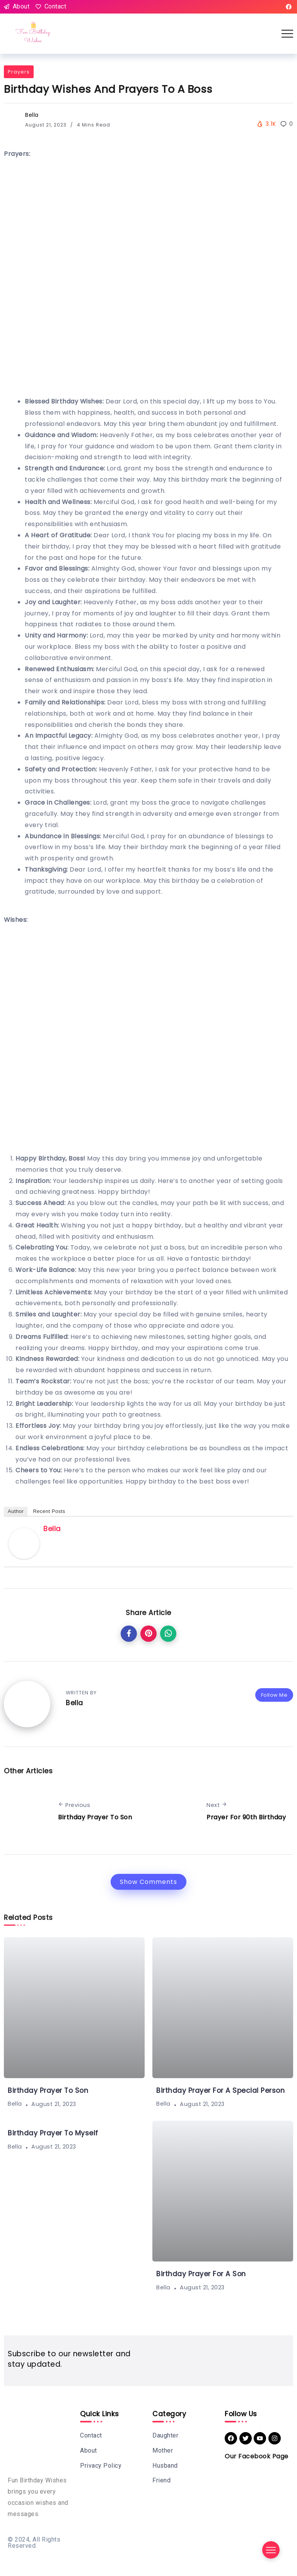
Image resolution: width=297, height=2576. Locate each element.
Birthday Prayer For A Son (201, 2274)
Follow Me (274, 1695)
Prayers (19, 71)
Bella (32, 115)
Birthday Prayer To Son (95, 1817)
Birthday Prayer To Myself (53, 2133)
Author (16, 1511)
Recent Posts (49, 1511)
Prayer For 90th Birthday (246, 1817)
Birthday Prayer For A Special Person (220, 2090)
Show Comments (148, 1881)
